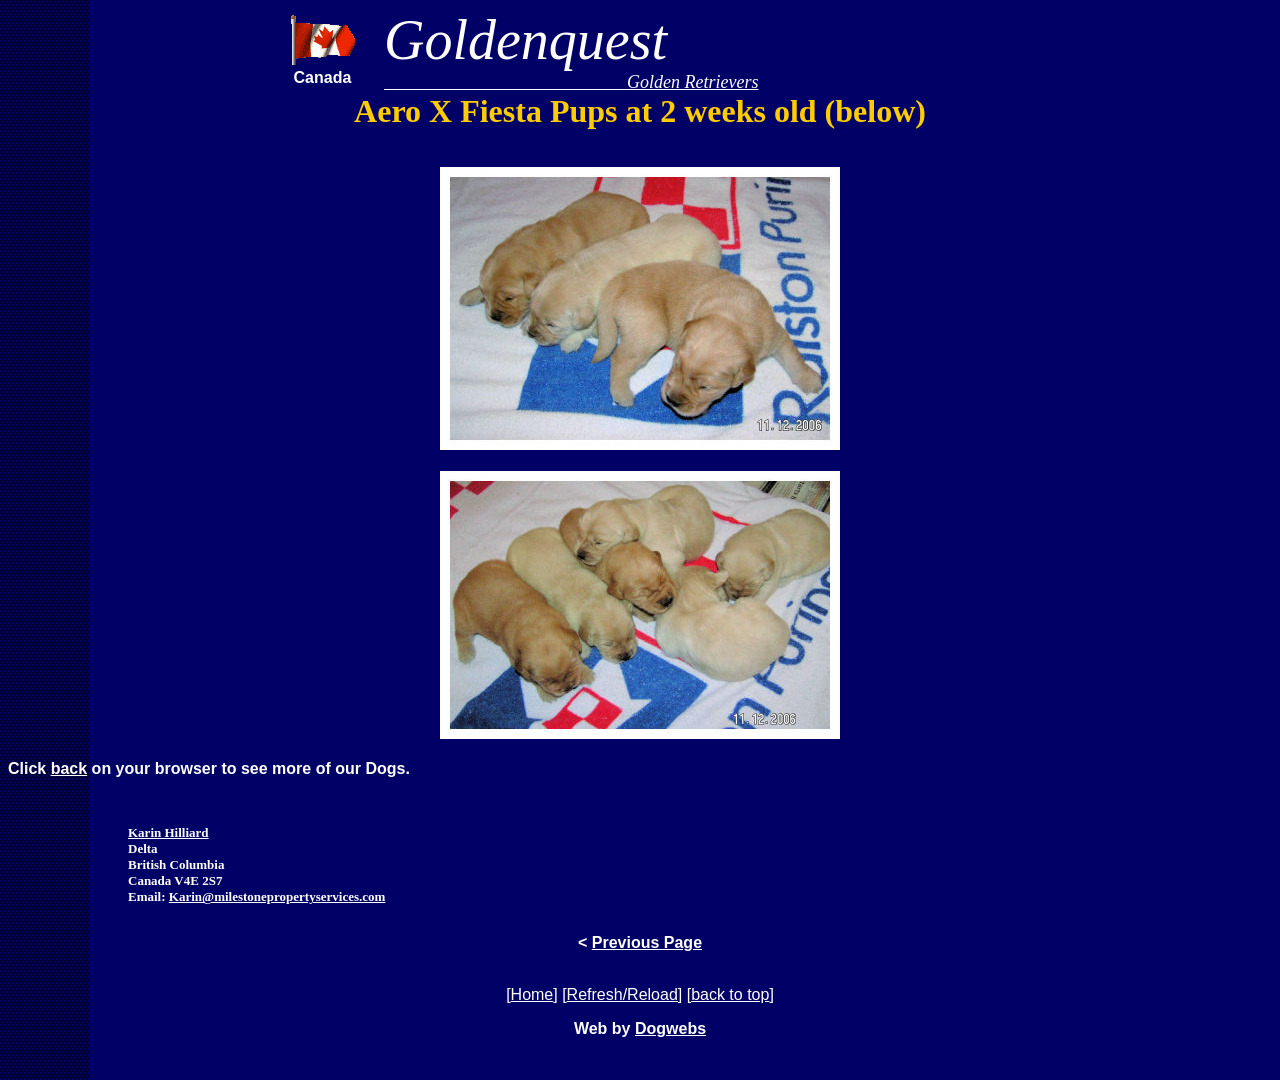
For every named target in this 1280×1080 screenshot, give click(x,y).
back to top (730, 994)
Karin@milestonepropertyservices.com (277, 896)
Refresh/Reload (622, 994)
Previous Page (647, 942)
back (69, 768)
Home (532, 994)
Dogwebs (670, 1028)
